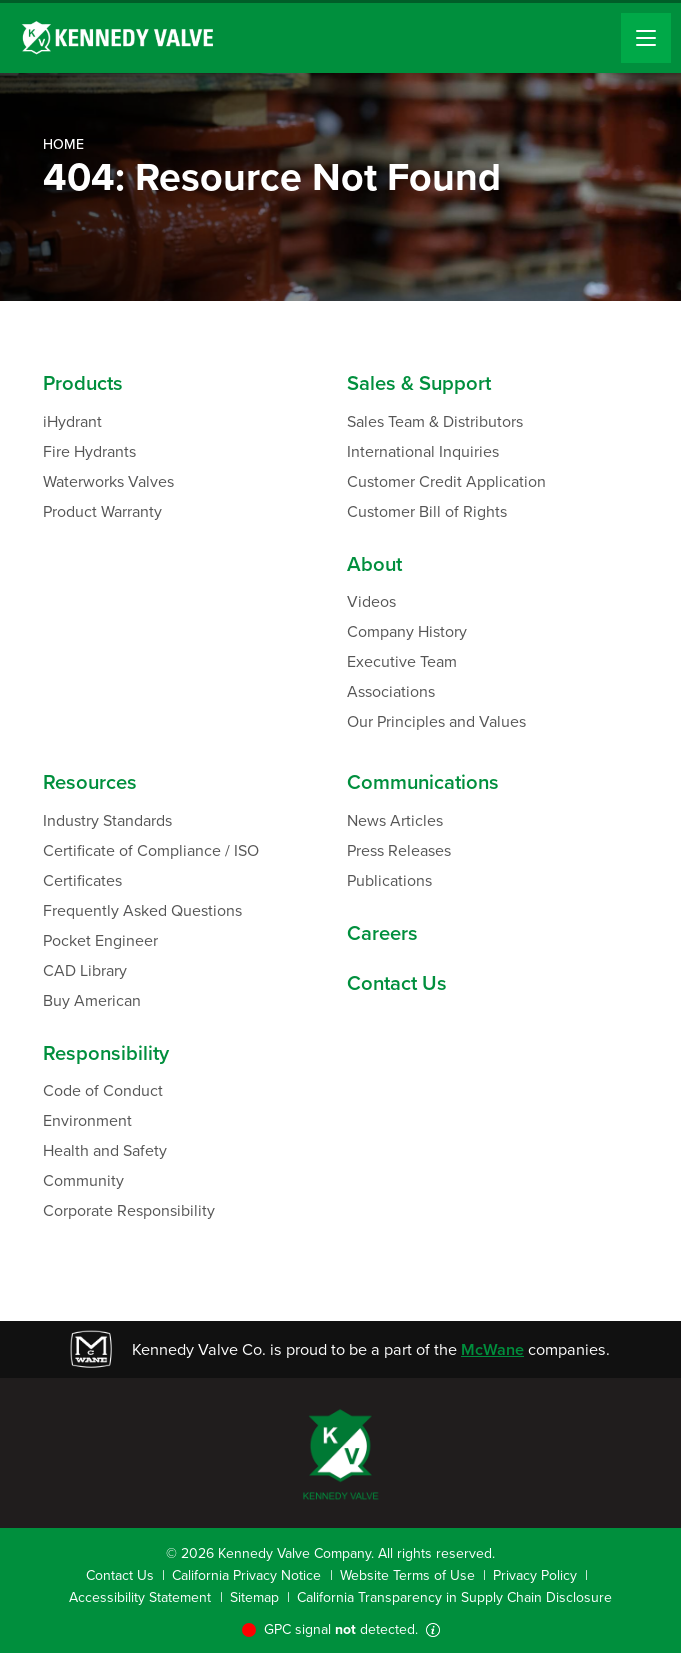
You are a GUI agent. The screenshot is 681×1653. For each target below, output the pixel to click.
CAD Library (85, 970)
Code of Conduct (103, 1090)
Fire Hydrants (89, 451)
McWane (492, 1349)
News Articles (395, 820)
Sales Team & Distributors (435, 421)
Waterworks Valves (108, 481)
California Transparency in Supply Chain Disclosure (454, 1597)
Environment (87, 1120)
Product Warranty (102, 511)
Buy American (92, 1000)
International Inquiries (423, 451)
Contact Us (397, 983)
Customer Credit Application (446, 481)
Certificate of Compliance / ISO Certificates (151, 865)
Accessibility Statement (140, 1597)
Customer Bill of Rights (427, 511)
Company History (407, 631)
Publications (389, 880)
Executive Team (402, 661)
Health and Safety (105, 1150)
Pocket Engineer (100, 940)
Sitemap (254, 1597)
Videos (371, 601)
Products (83, 383)
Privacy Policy (535, 1575)
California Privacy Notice (246, 1575)
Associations (391, 691)
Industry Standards (107, 820)
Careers (382, 933)
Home (63, 144)
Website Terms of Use (407, 1575)
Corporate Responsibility (129, 1210)
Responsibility (106, 1053)
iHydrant (72, 421)
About (374, 564)
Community (83, 1180)
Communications (423, 782)
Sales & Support (419, 383)
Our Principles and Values (436, 721)
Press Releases (399, 850)
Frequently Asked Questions (142, 910)
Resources (90, 782)
